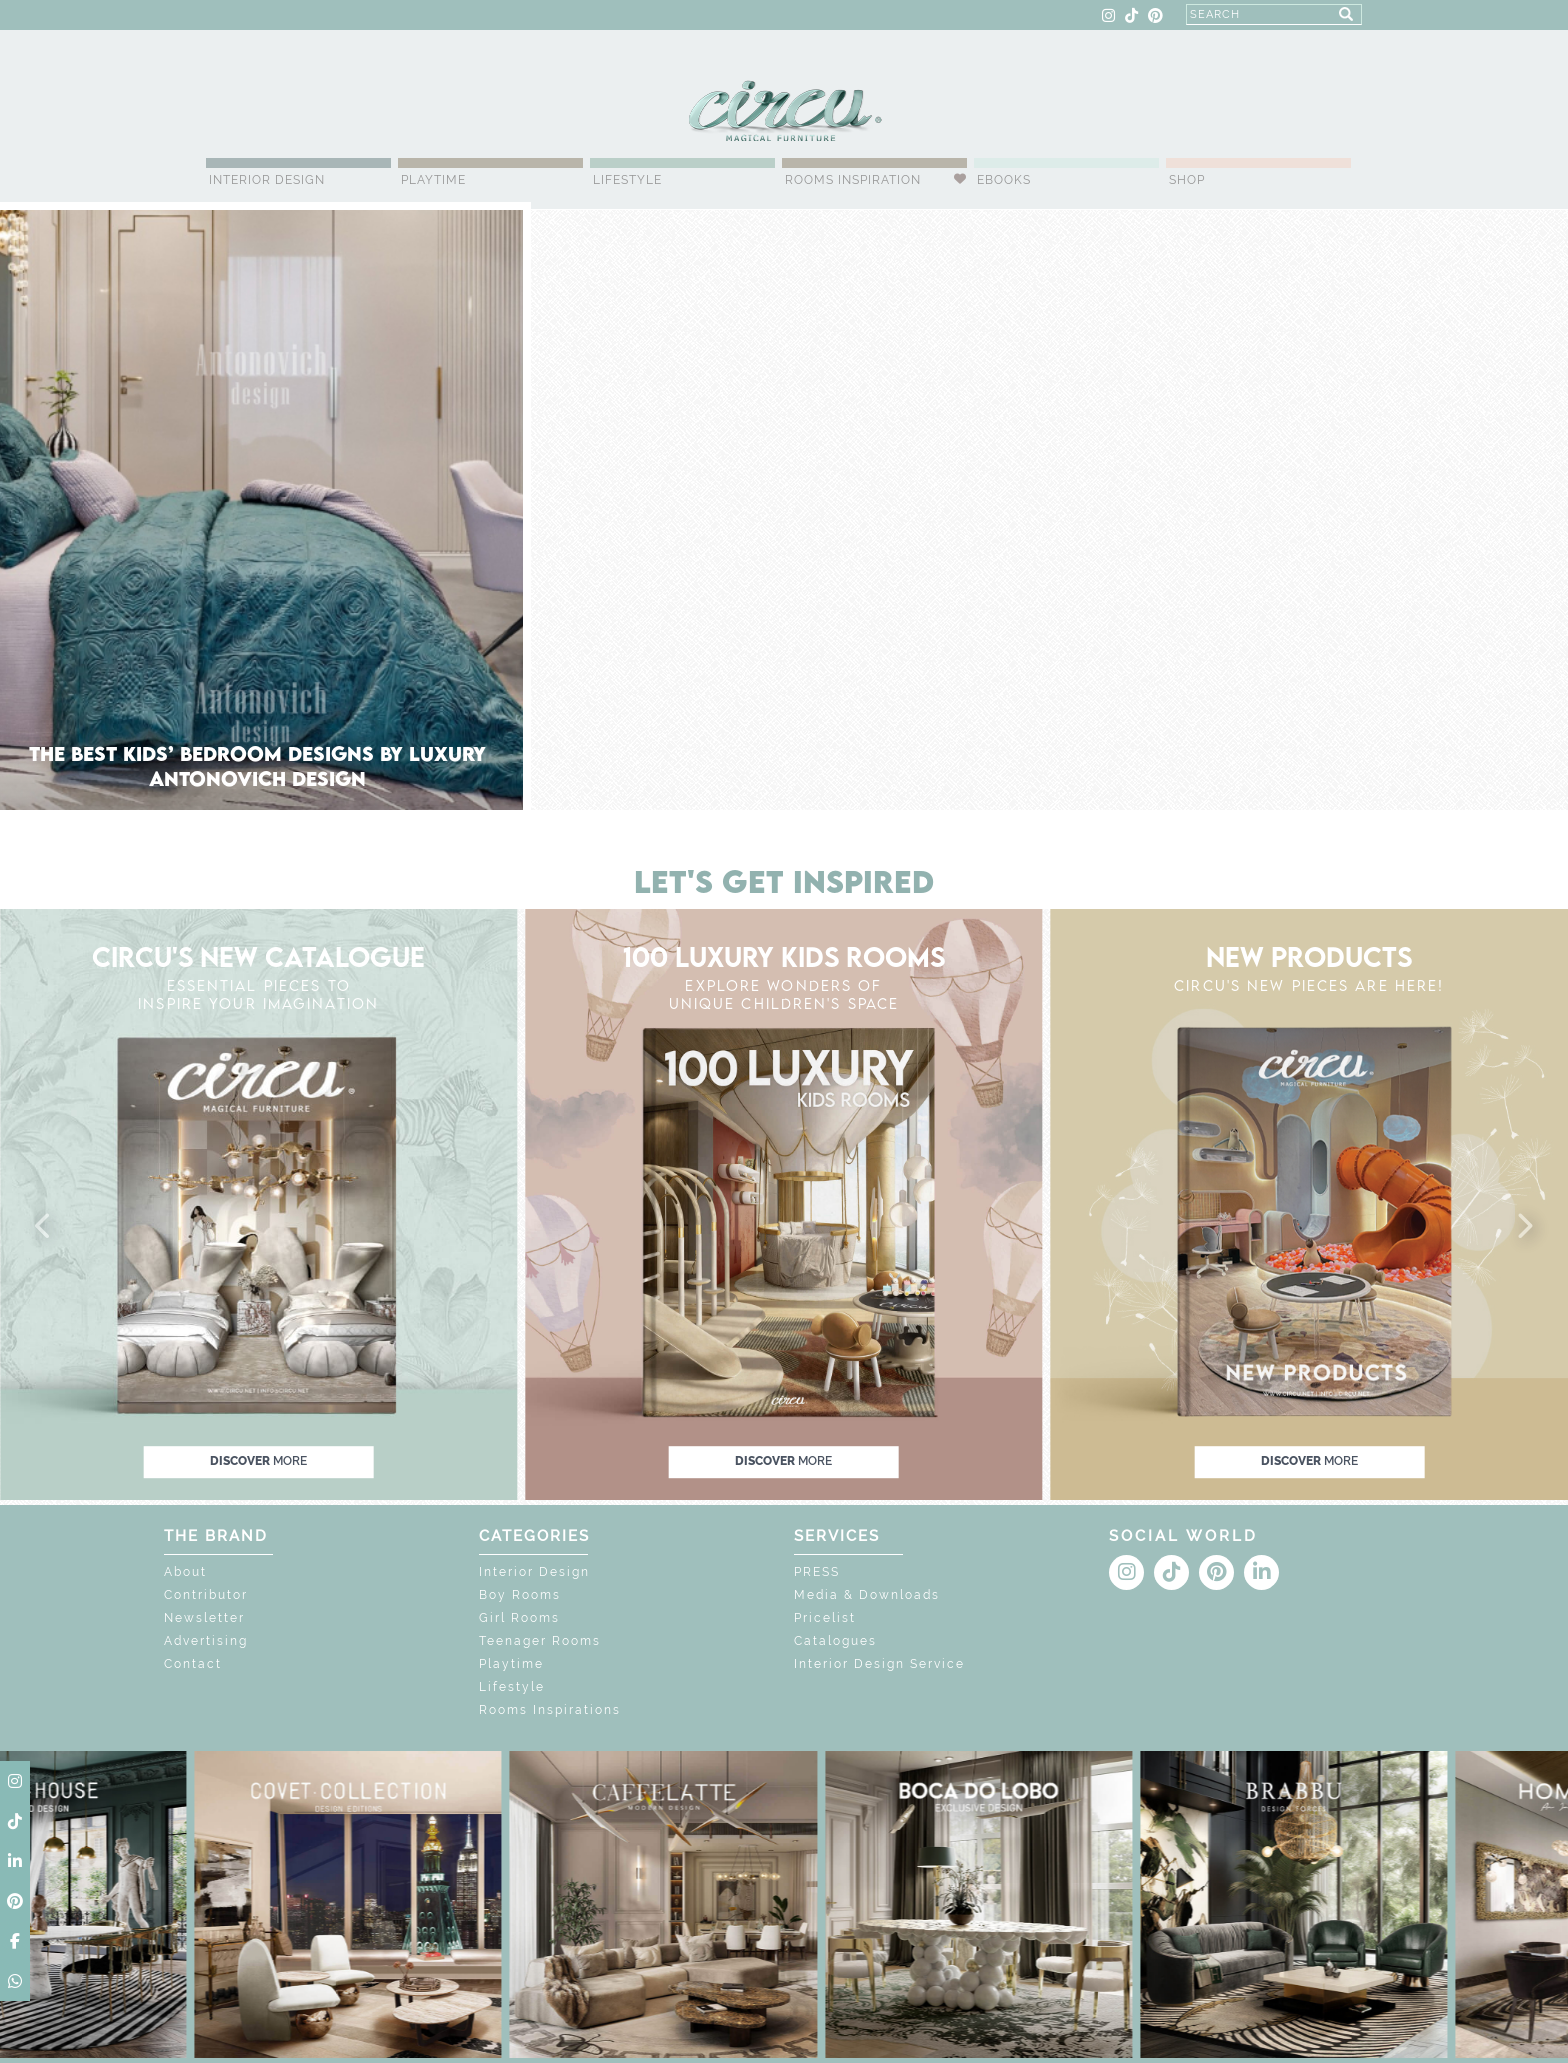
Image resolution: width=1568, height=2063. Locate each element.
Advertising (206, 1641)
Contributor (206, 1595)
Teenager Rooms (540, 1641)
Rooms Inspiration (853, 180)
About (185, 1572)
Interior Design (267, 180)
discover (258, 1462)
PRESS (817, 1572)
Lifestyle (627, 180)
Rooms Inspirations (550, 1710)
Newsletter (204, 1618)
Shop (1187, 180)
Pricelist (825, 1618)
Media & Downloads (867, 1595)
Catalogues (835, 1641)
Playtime (433, 180)
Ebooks (1004, 180)
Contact (193, 1664)
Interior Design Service (879, 1664)
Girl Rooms (519, 1618)
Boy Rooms (520, 1595)
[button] (44, 1227)
